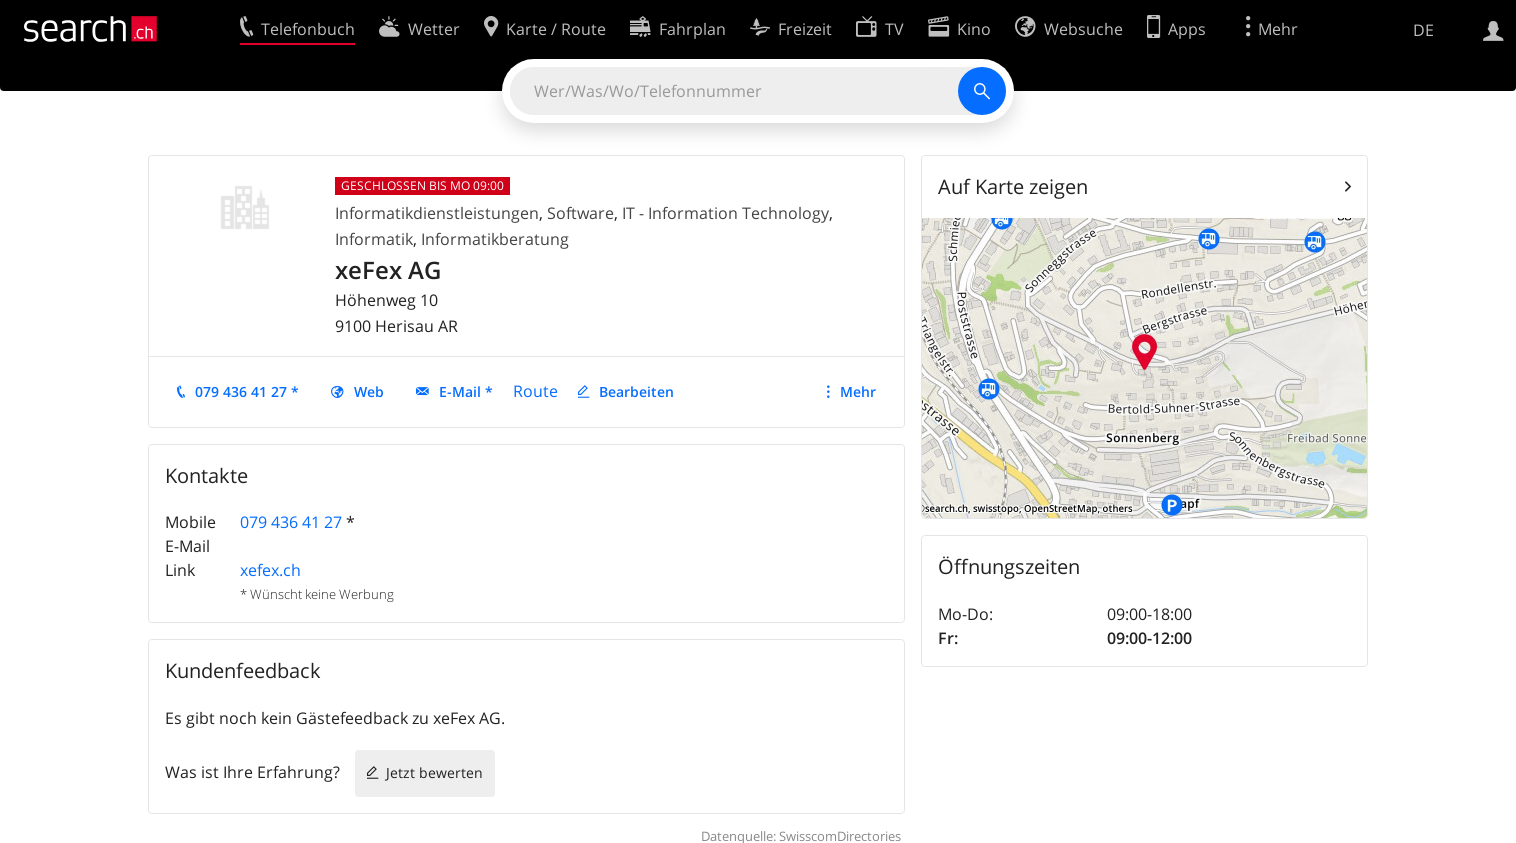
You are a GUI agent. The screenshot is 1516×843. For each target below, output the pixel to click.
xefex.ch (270, 570)
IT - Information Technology (725, 213)
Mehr (858, 391)
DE (1423, 30)
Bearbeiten (636, 391)
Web (369, 391)
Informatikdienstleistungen (437, 213)
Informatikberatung (495, 239)
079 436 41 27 (291, 522)
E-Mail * (466, 391)
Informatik (374, 239)
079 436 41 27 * (247, 391)
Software (580, 213)
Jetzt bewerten (434, 772)
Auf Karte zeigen (1013, 186)
